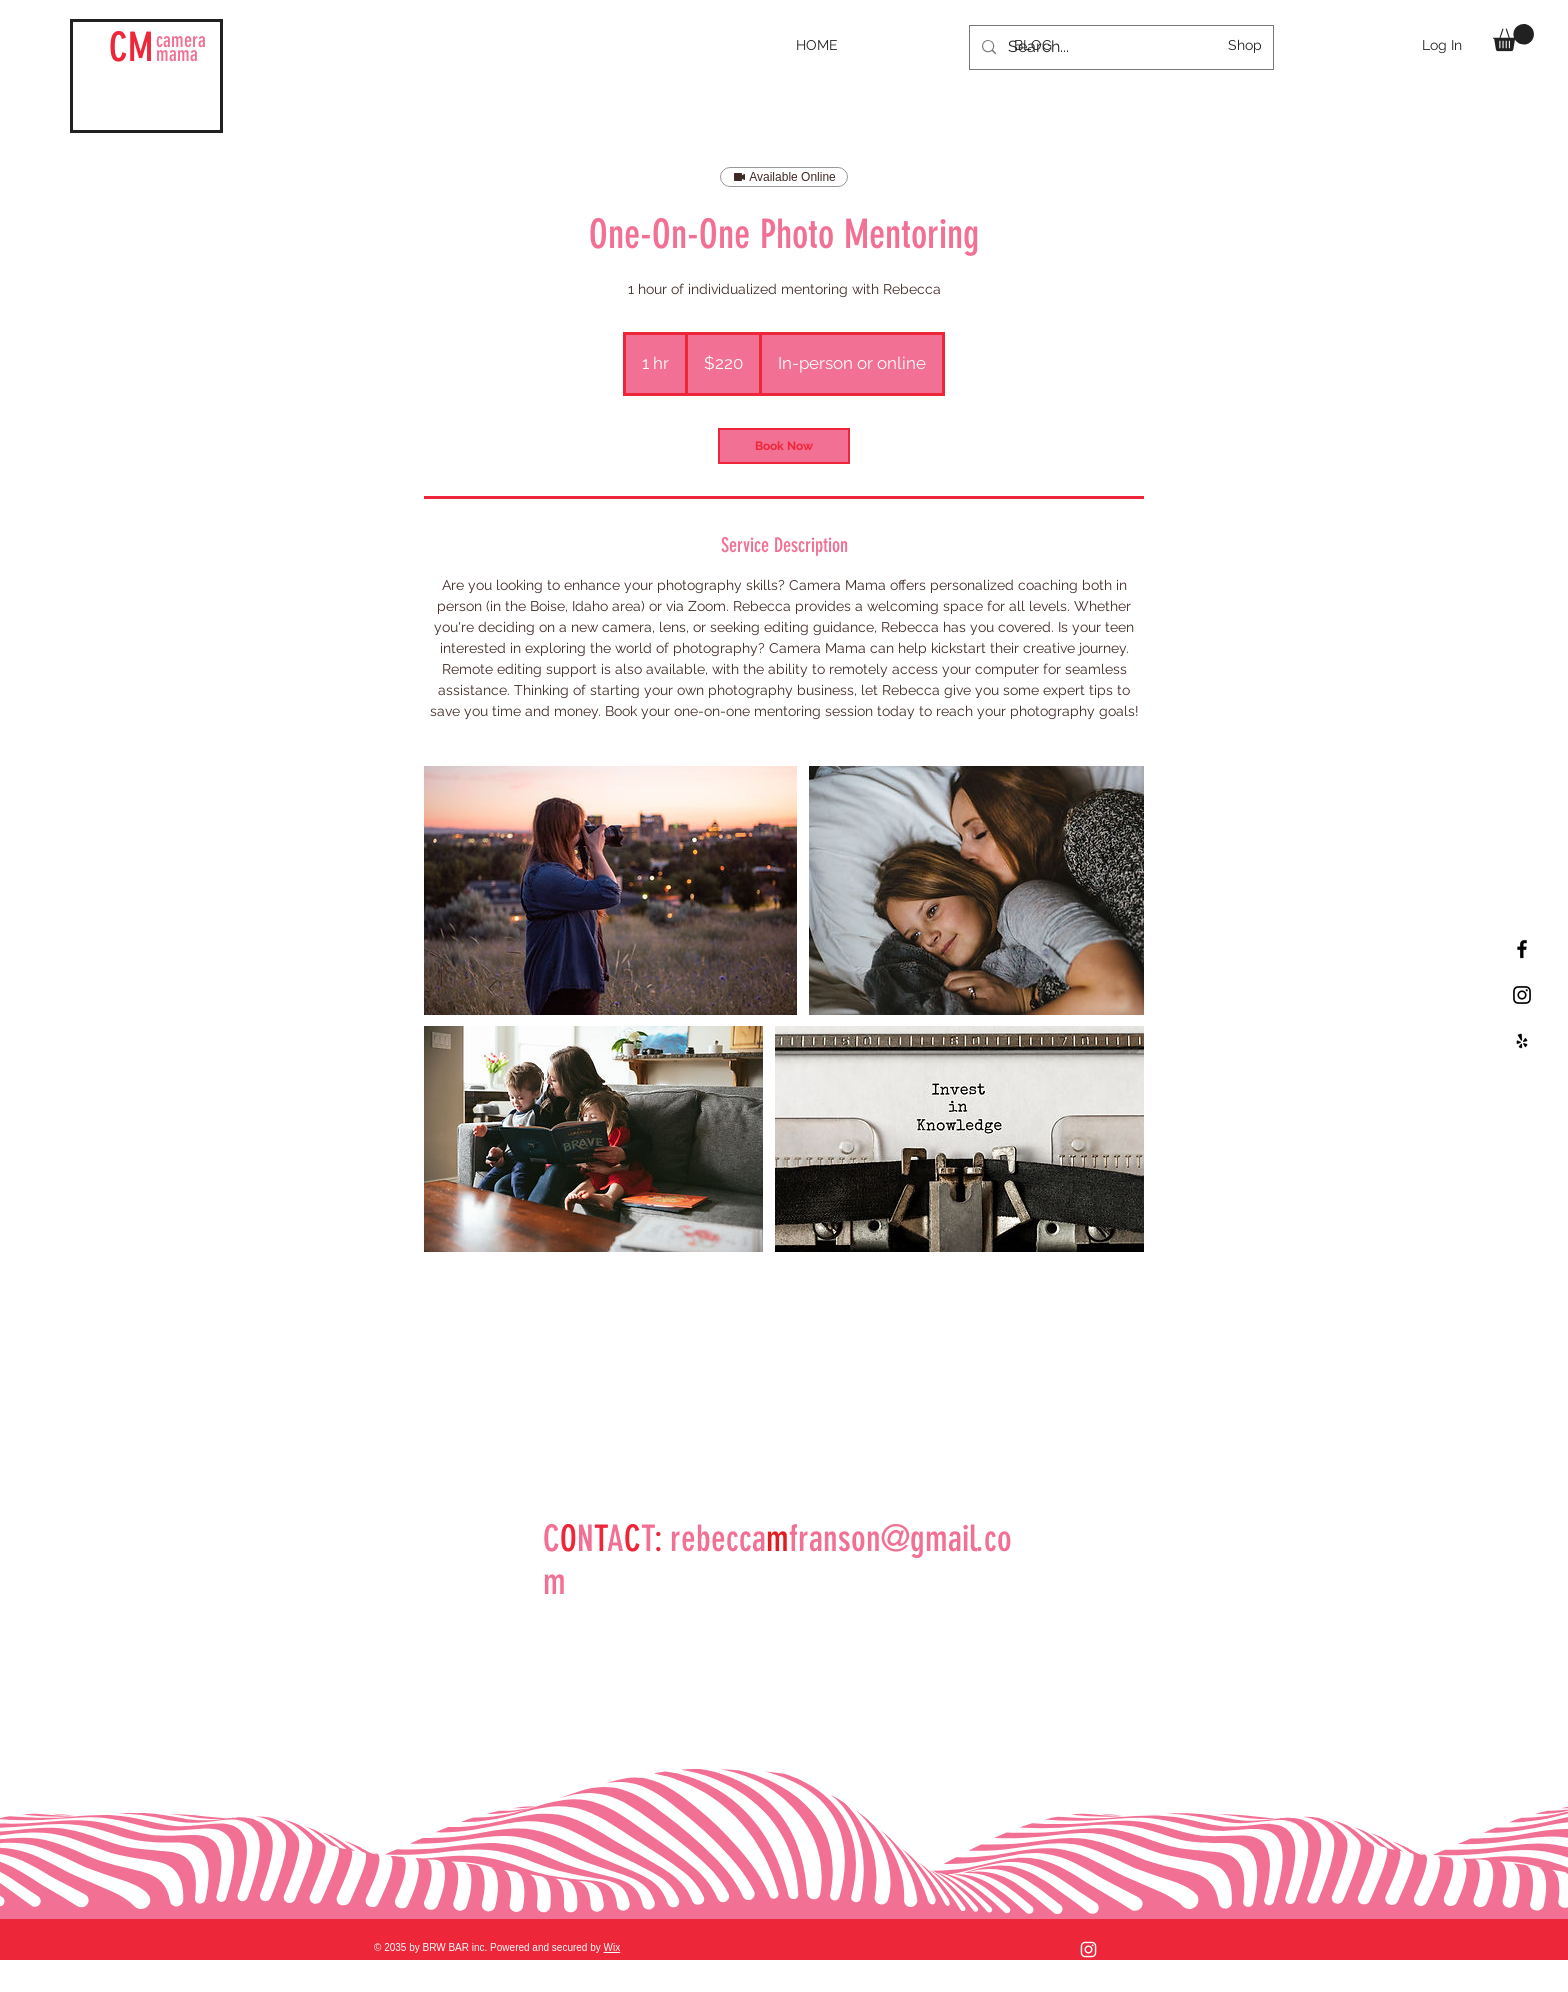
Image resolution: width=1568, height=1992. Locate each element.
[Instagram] (1088, 1949)
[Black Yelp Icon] (1522, 1041)
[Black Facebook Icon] (1522, 949)
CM (131, 47)
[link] (784, 446)
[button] (1513, 37)
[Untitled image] (610, 890)
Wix (612, 1947)
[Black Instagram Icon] (1522, 995)
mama (181, 47)
